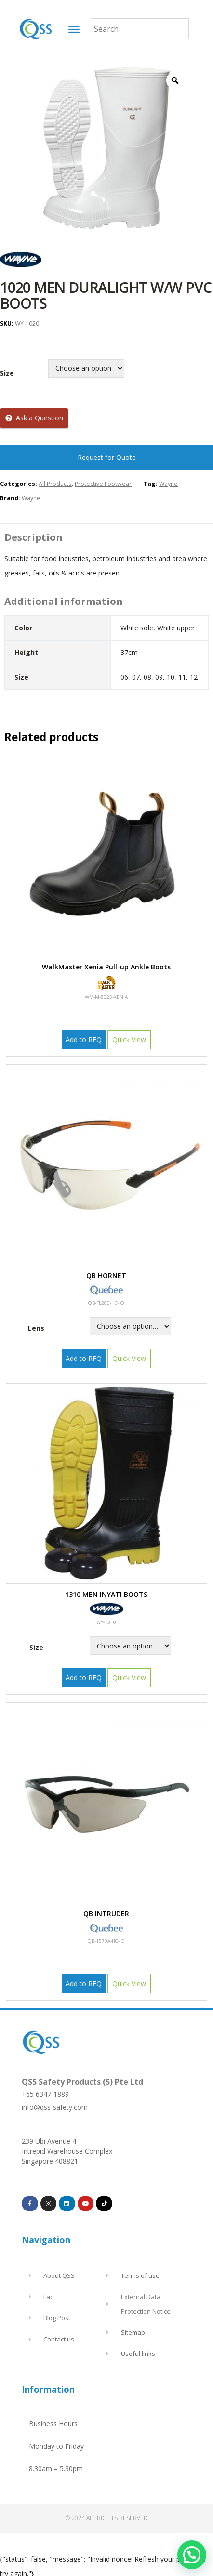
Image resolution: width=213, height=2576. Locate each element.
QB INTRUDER (106, 1913)
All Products (55, 484)
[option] (106, 149)
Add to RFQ (84, 1039)
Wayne (168, 484)
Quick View (129, 1039)
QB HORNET (106, 1275)
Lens (36, 1328)
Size (7, 373)
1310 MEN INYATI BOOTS (106, 1594)
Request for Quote (107, 457)
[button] (74, 29)
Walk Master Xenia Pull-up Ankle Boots (106, 966)
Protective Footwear (103, 484)
